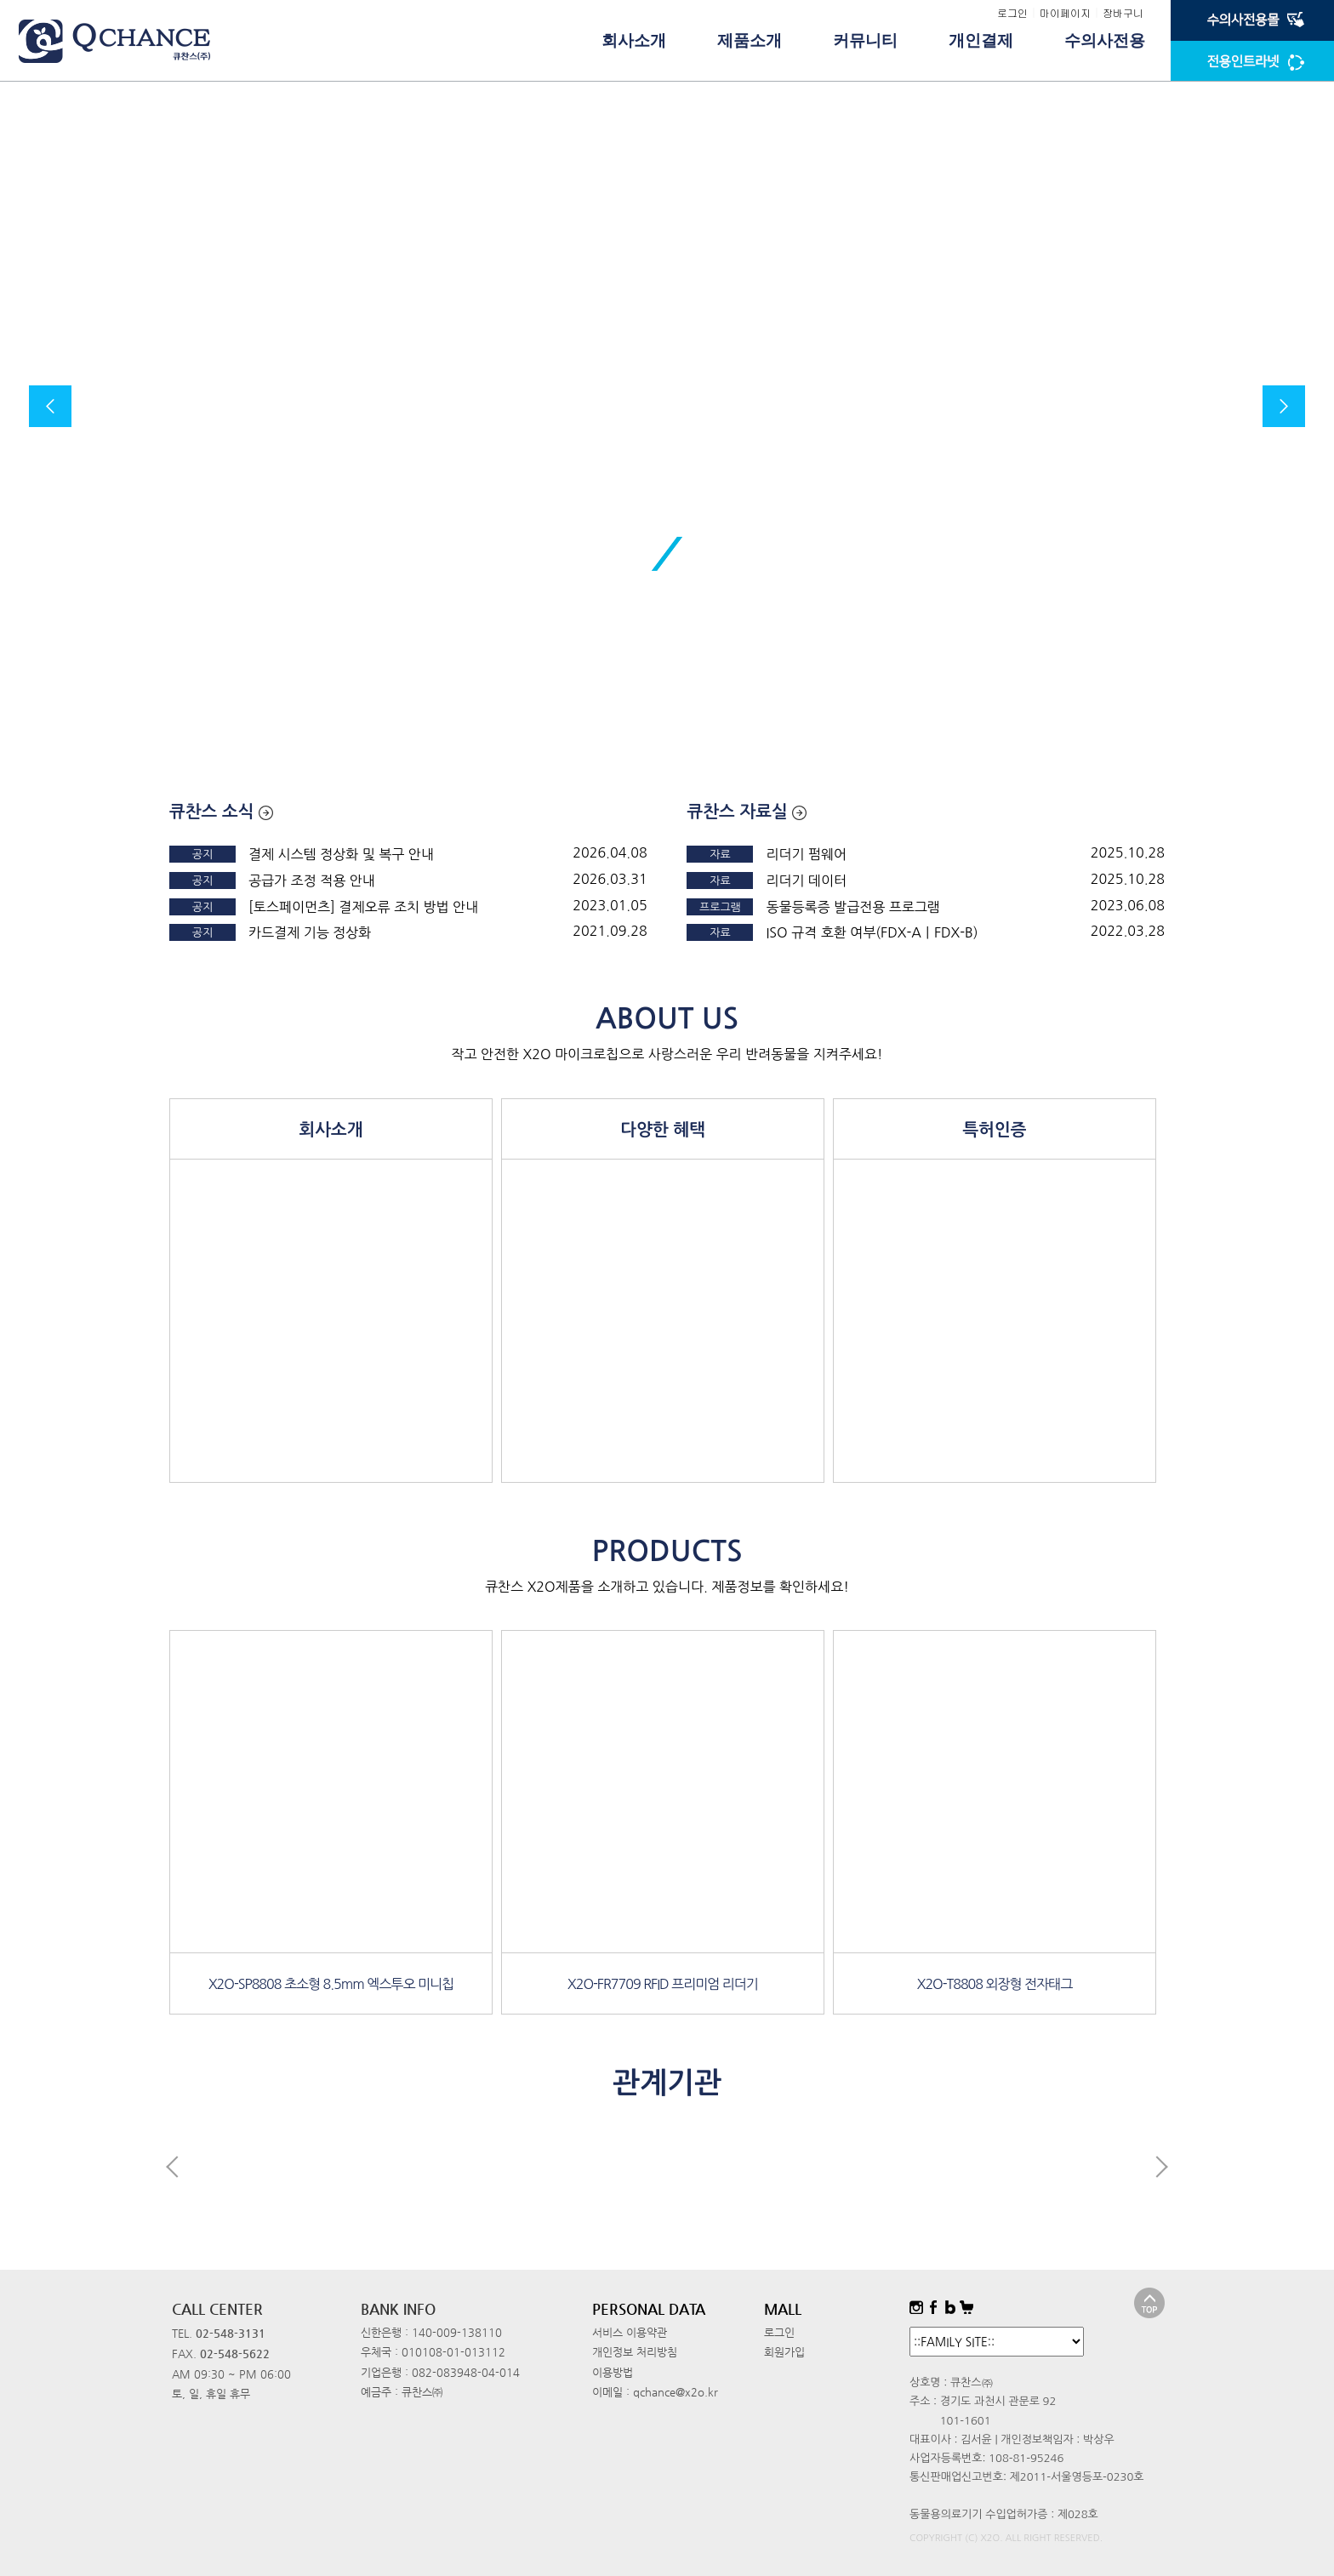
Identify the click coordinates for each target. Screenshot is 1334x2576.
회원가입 (784, 2351)
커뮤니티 (865, 40)
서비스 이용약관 (629, 2332)
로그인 (1012, 12)
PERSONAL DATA (648, 2308)
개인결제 (981, 40)
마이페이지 (1065, 12)
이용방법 (612, 2372)
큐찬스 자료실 (747, 811)
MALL (782, 2308)
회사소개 (633, 40)
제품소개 (749, 40)
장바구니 (1123, 12)
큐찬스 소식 (221, 811)
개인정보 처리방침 (634, 2351)
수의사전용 (1104, 40)
